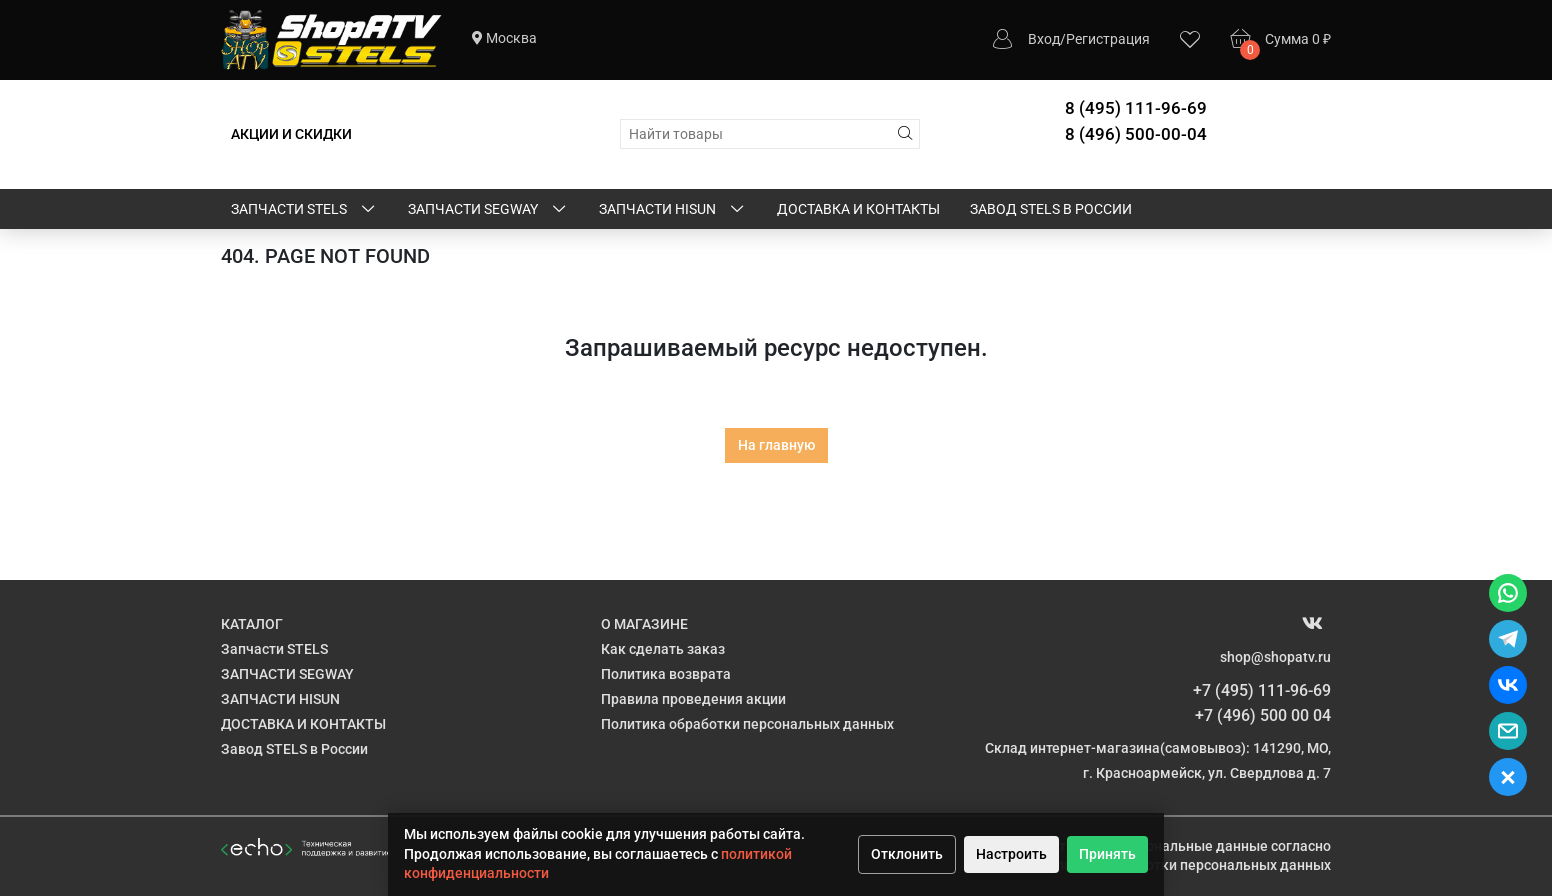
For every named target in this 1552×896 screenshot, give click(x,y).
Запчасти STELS (304, 210)
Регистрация (1108, 39)
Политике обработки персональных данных (1184, 865)
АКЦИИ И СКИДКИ (291, 134)
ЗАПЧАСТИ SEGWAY (488, 210)
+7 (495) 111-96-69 (1262, 690)
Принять (1107, 854)
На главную (776, 445)
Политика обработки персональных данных (747, 724)
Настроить (1011, 854)
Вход (1044, 39)
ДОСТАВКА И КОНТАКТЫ (858, 209)
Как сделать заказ (663, 649)
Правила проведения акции (693, 699)
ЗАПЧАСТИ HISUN (673, 210)
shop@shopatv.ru (1275, 657)
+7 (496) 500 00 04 (1263, 715)
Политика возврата (666, 674)
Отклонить (907, 854)
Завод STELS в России (1051, 209)
